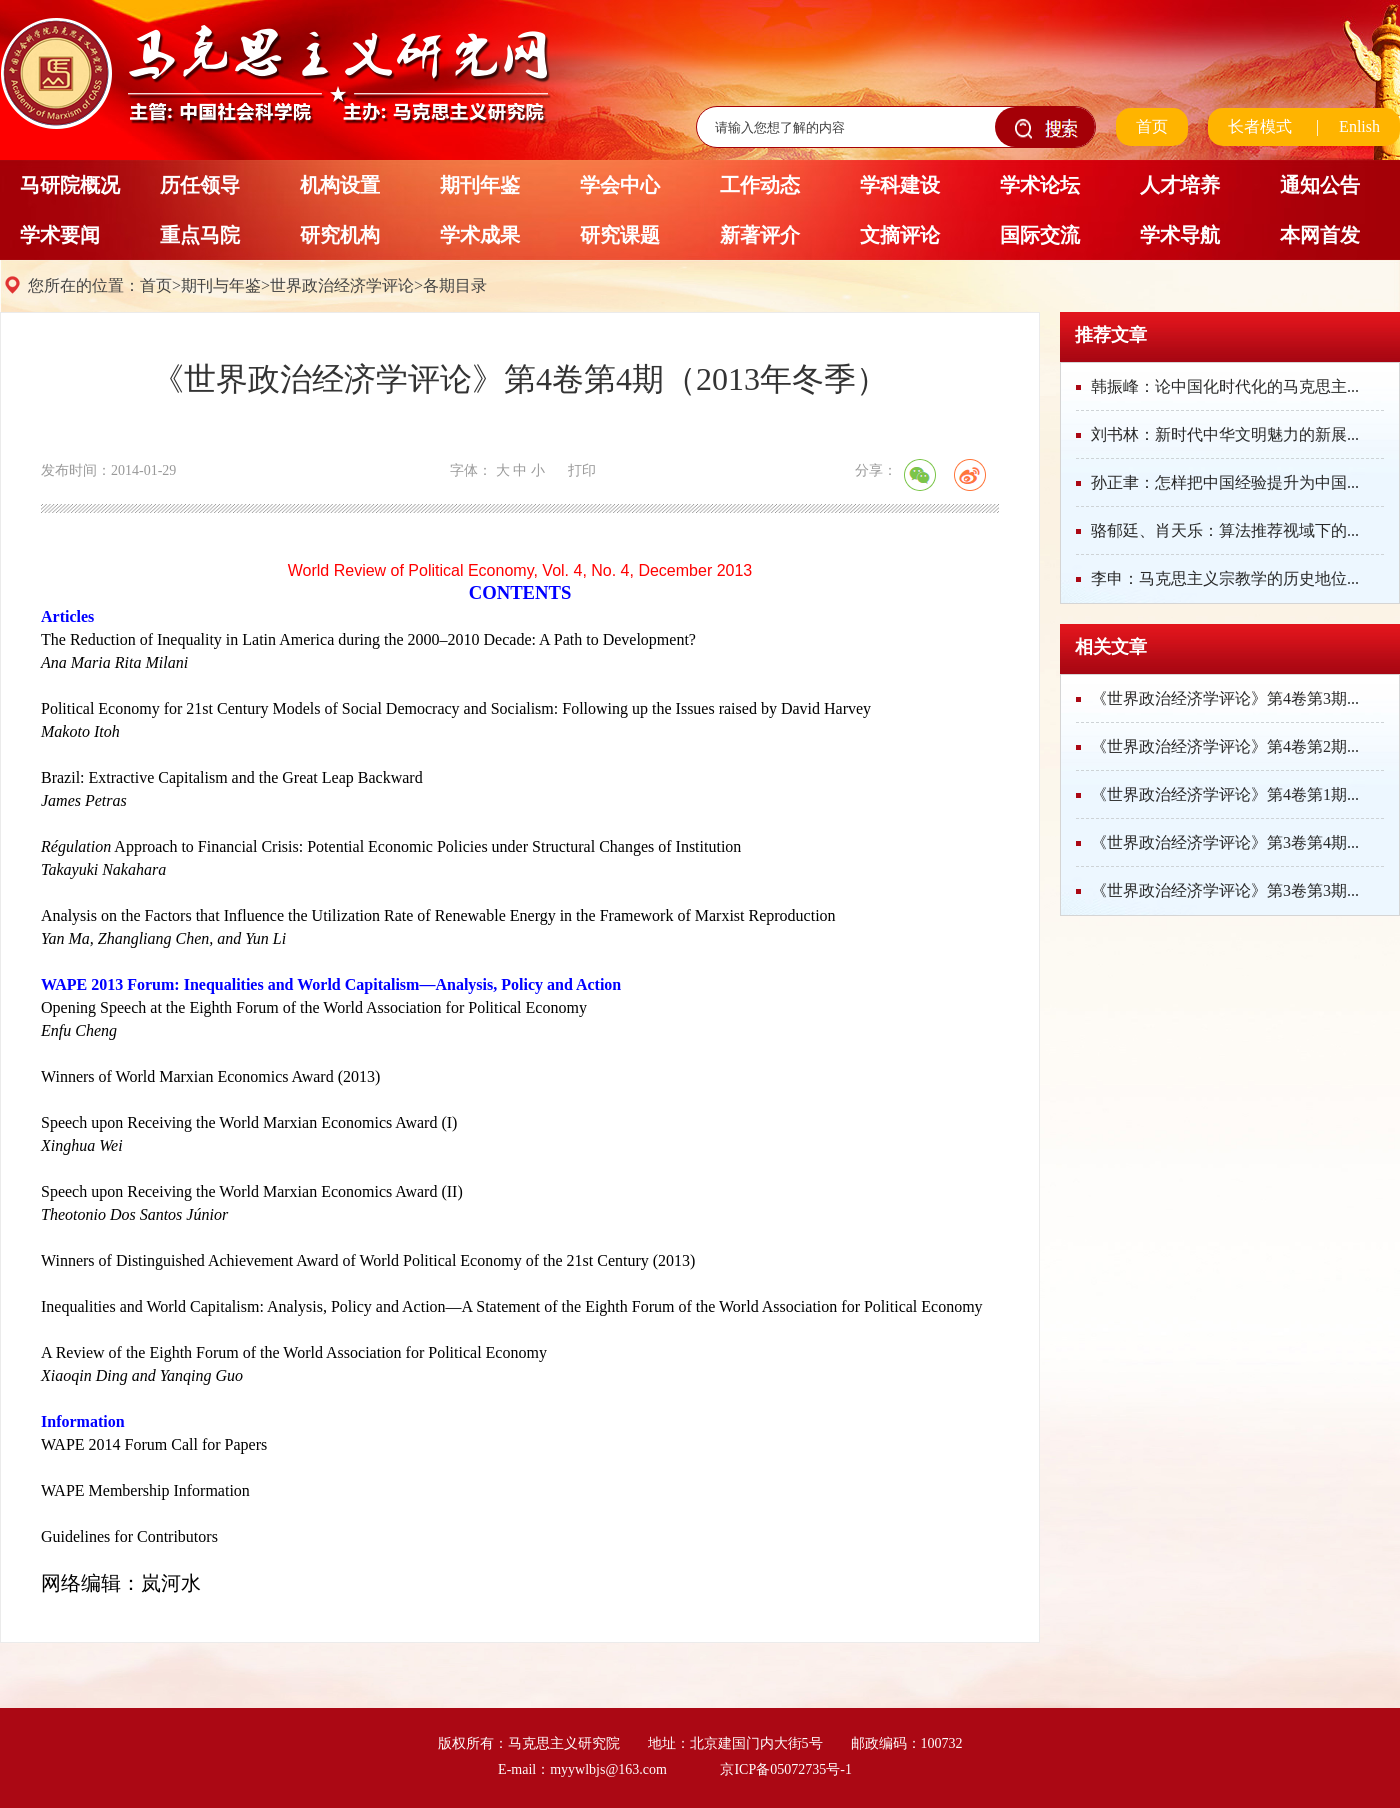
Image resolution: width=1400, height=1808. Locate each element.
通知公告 (1320, 185)
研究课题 (620, 235)
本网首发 (1320, 235)
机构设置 (340, 185)
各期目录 (455, 285)
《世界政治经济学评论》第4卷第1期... (1225, 794)
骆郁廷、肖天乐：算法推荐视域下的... (1225, 530)
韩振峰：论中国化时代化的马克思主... (1225, 386)
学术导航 (1180, 235)
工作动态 (760, 185)
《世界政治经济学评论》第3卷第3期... (1225, 890)
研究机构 (340, 235)
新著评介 (760, 235)
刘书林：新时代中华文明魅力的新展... (1225, 434)
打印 (582, 470)
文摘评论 (900, 235)
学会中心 (620, 185)
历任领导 (200, 185)
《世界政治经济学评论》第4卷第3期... (1225, 698)
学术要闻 (60, 235)
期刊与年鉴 (221, 285)
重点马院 (200, 235)
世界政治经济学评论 (342, 285)
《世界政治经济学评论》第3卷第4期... (1225, 842)
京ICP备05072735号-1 (785, 1769)
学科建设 (900, 185)
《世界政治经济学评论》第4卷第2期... (1225, 746)
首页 (1152, 126)
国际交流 (1040, 235)
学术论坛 (1040, 185)
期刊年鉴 (480, 185)
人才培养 (1180, 185)
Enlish (1359, 126)
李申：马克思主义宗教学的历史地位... (1225, 578)
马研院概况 (70, 185)
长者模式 (1260, 126)
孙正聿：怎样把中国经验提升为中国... (1225, 482)
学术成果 (480, 235)
